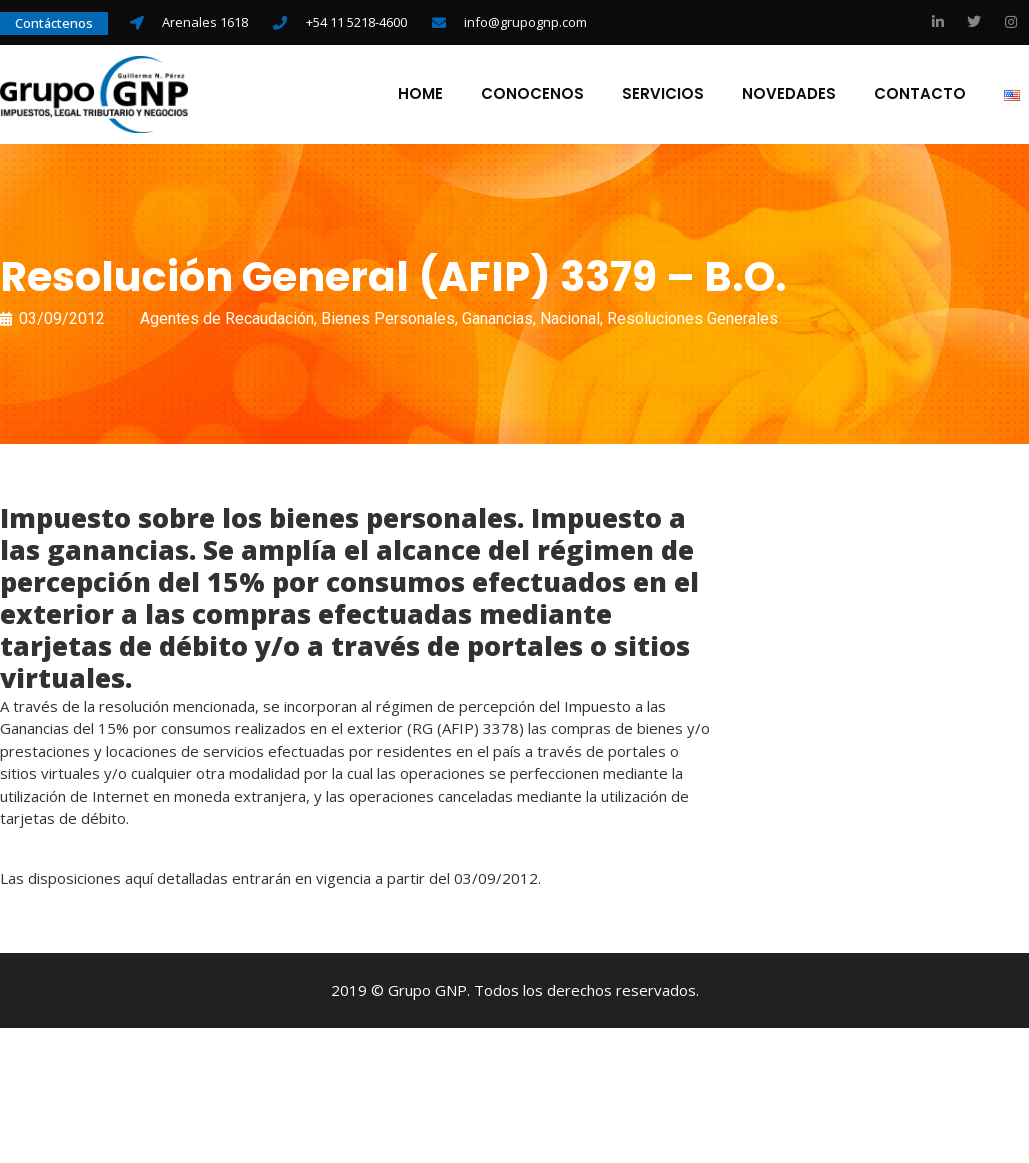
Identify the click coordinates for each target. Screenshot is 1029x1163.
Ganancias (497, 321)
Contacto (919, 96)
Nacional (570, 321)
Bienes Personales (388, 321)
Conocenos (531, 96)
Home (419, 96)
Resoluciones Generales (692, 321)
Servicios (662, 96)
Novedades (788, 96)
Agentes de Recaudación (227, 321)
